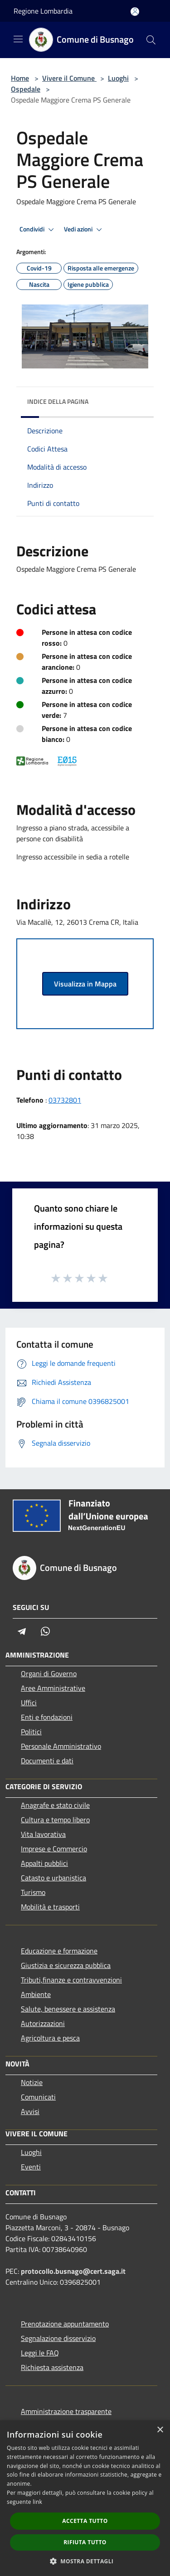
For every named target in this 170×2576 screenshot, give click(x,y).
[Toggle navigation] (18, 39)
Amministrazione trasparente (66, 2411)
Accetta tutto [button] (84, 2521)
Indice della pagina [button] (57, 401)
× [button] (159, 2430)
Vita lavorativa (43, 1834)
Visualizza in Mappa (85, 983)
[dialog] (85, 2498)
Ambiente (36, 1994)
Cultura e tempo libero (55, 1819)
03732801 (65, 1099)
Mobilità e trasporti (50, 1906)
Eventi (31, 2166)
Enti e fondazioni (47, 1717)
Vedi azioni (84, 229)
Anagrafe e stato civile (55, 1805)
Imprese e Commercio (54, 1848)
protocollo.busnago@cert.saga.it (73, 2271)
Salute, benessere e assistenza (68, 2008)
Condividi (38, 229)
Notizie (32, 2082)
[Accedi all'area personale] (135, 11)
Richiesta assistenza (52, 2367)
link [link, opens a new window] (37, 2502)
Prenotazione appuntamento (65, 2323)
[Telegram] (22, 1631)
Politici (31, 1731)
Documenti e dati (47, 1760)
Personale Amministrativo (61, 1746)
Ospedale (25, 88)
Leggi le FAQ (40, 2352)
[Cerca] (151, 39)
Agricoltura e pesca (50, 2037)
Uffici (29, 1702)
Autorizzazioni (43, 2023)
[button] (85, 2561)
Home (20, 78)
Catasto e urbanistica (53, 1877)
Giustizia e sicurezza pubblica (66, 1965)
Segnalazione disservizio (58, 2338)
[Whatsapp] (45, 1631)
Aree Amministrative (53, 1688)
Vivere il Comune (69, 78)
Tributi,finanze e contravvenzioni (71, 1979)
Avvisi (30, 2111)
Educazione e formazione (59, 1950)
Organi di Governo (49, 1673)
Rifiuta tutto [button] (85, 2542)
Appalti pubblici (44, 1863)
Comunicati (38, 2096)
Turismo (33, 1892)
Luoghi (118, 78)
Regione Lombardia (43, 10)
